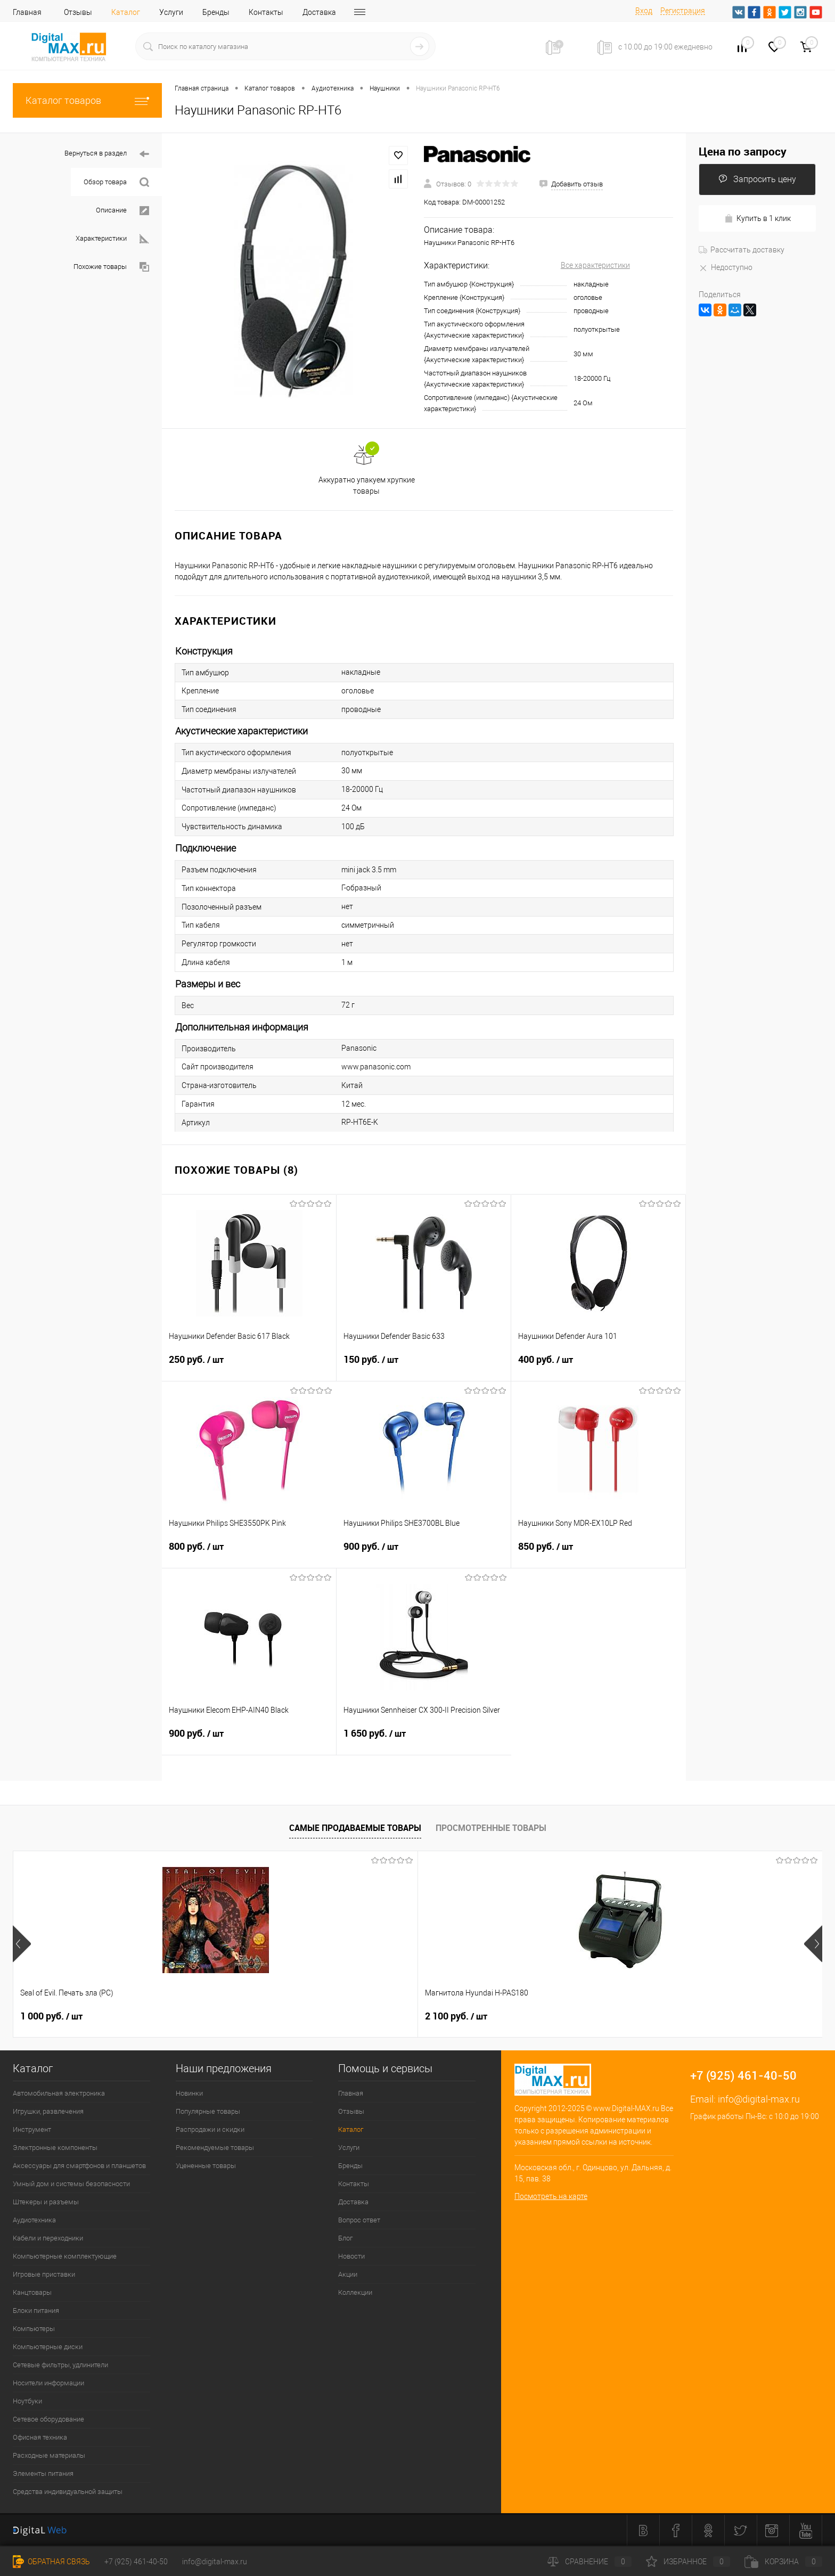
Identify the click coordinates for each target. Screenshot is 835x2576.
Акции (347, 2274)
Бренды (216, 12)
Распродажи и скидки (210, 2129)
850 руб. (598, 1553)
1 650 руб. (423, 1740)
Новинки (189, 2093)
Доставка (319, 12)
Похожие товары (111, 267)
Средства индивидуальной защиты (67, 2492)
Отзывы (78, 12)
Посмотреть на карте (550, 2196)
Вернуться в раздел (106, 154)
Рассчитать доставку (741, 250)
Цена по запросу (743, 151)
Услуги (171, 12)
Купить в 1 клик (757, 218)
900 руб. (423, 1553)
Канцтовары (32, 2292)
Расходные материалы (49, 2455)
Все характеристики (595, 265)
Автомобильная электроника (59, 2093)
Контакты (266, 12)
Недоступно (725, 267)
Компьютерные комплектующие (65, 2256)
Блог (345, 2238)
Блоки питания (36, 2311)
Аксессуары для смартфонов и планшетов (79, 2166)
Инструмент (32, 2129)
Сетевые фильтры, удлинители (60, 2365)
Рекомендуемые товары (215, 2148)
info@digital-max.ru (759, 2099)
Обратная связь (51, 2561)
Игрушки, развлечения (48, 2111)
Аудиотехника (34, 2220)
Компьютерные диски (48, 2347)
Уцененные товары (206, 2166)
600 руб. (695, 2016)
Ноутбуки (27, 2401)
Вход (643, 10)
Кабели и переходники (48, 2238)
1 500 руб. (537, 2016)
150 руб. (423, 1366)
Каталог (125, 12)
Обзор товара (116, 182)
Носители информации (48, 2383)
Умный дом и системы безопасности (71, 2184)
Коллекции (355, 2292)
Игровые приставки (44, 2274)
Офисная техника (40, 2437)
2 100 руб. (213, 2016)
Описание (122, 211)
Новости (351, 2256)
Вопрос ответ (359, 2220)
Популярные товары (208, 2111)
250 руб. (249, 1366)
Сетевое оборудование (48, 2419)
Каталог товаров (87, 100)
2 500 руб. (375, 2016)
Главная (27, 12)
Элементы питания (43, 2473)
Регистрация (682, 10)
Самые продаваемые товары (355, 1828)
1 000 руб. (51, 2016)
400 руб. (598, 1366)
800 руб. (249, 1553)
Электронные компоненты (55, 2148)
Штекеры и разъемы (46, 2202)
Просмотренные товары (491, 1828)
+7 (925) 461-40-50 (136, 2561)
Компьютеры (34, 2329)
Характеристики (112, 239)
